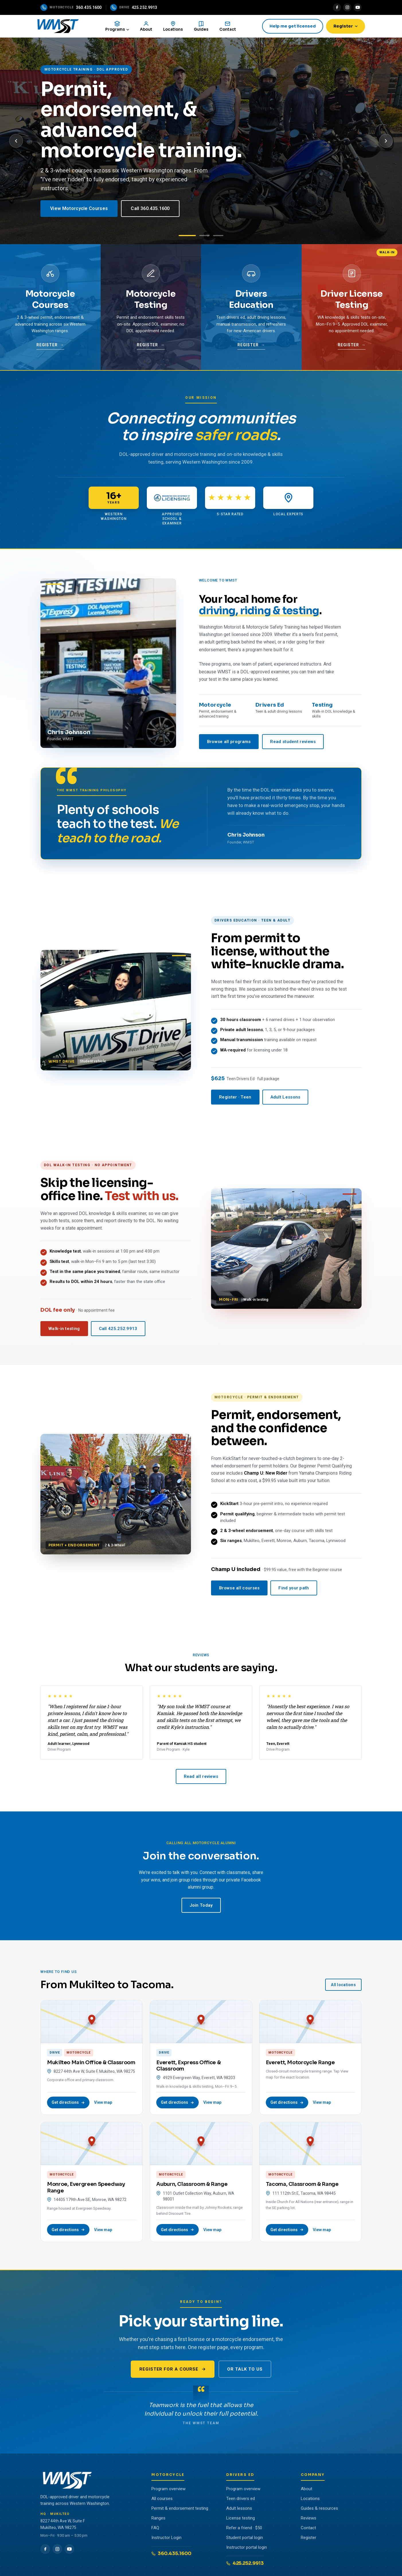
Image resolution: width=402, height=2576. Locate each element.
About (306, 2491)
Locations (310, 2501)
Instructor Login (166, 2540)
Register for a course (172, 2371)
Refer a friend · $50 (244, 2530)
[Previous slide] (16, 144)
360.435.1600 (171, 2556)
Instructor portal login (246, 2550)
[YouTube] (358, 7)
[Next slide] (386, 144)
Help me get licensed (289, 27)
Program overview (168, 2491)
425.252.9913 (245, 2566)
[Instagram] (347, 7)
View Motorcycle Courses (79, 211)
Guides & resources (319, 2511)
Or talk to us (245, 2371)
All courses (162, 2501)
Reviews (308, 2520)
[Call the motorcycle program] (71, 7)
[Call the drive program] (133, 7)
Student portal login (244, 2540)
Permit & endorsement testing (179, 2511)
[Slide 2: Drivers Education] (204, 238)
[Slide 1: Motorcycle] (187, 238)
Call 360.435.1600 (150, 211)
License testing (240, 2520)
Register (342, 27)
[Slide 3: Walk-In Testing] (218, 238)
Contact (308, 2530)
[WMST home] (64, 28)
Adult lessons (239, 2511)
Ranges (158, 2520)
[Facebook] (337, 7)
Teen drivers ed (240, 2501)
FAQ (155, 2530)
